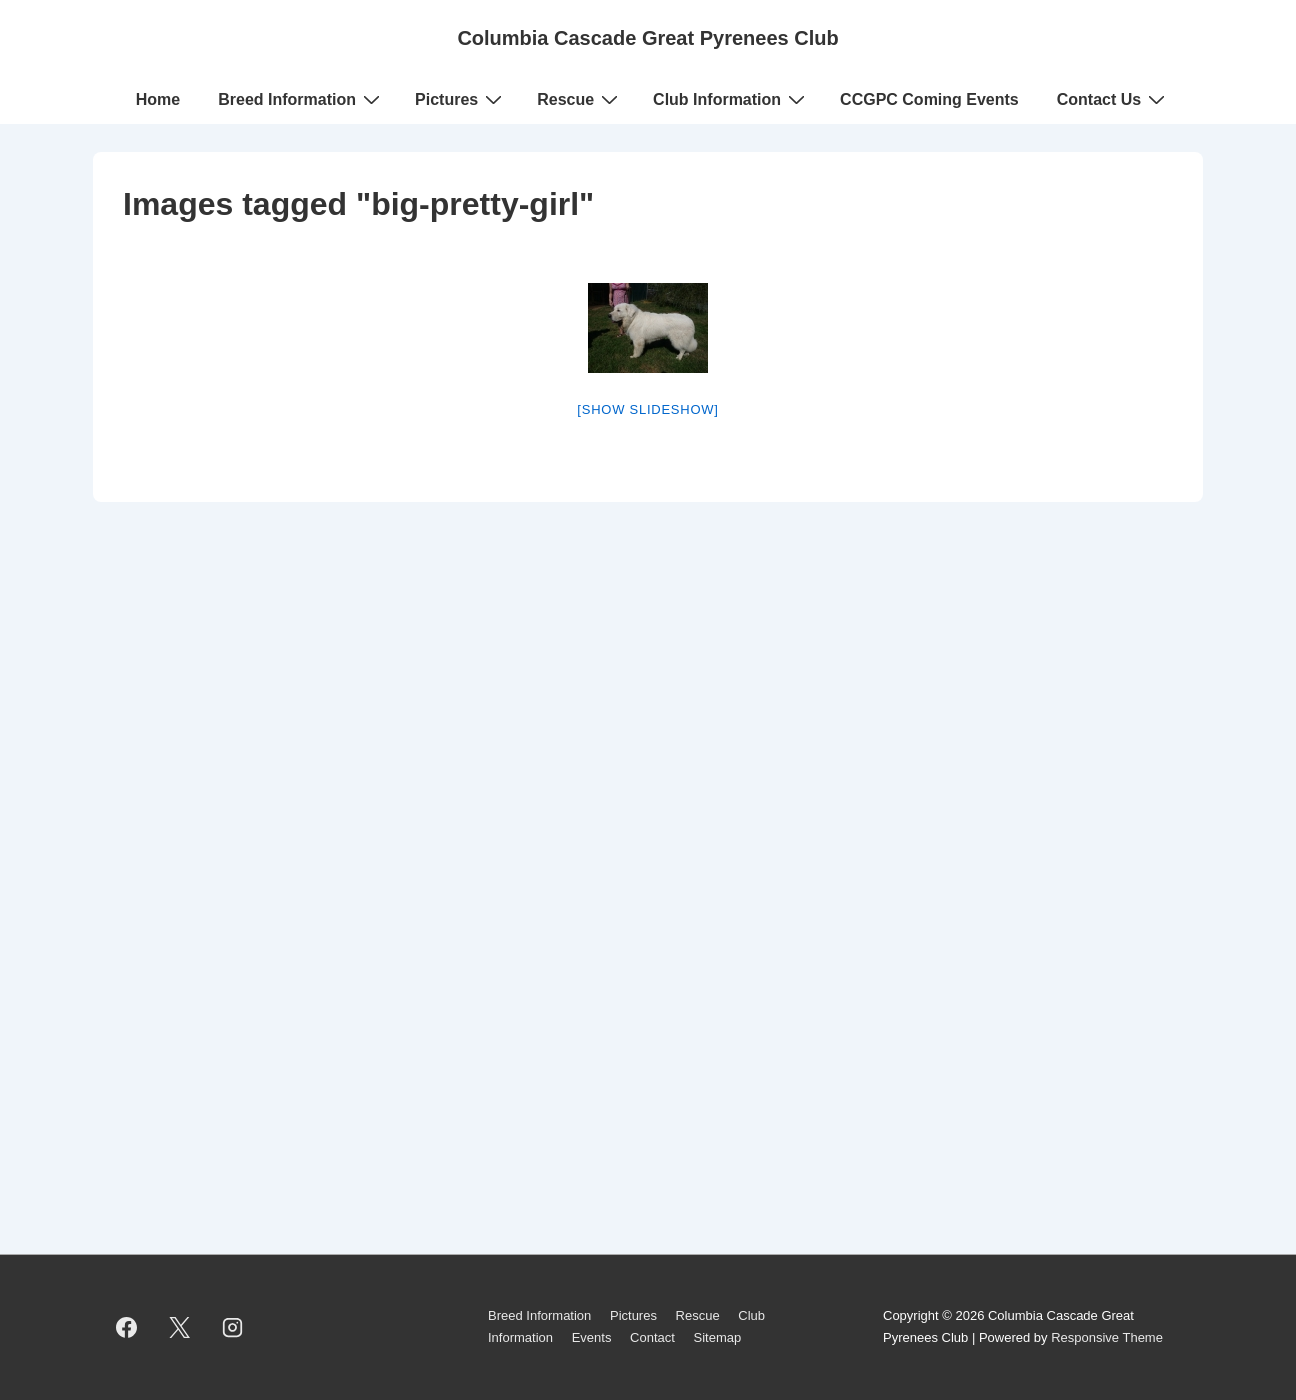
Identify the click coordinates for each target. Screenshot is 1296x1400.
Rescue (580, 99)
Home (158, 99)
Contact (652, 1337)
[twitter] (180, 1327)
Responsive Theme (1107, 1337)
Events (592, 1337)
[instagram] (233, 1327)
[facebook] (127, 1327)
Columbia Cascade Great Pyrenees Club (647, 38)
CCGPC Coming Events (929, 99)
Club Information (731, 99)
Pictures (461, 99)
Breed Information (301, 99)
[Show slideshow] (647, 409)
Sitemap (717, 1337)
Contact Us (1113, 99)
